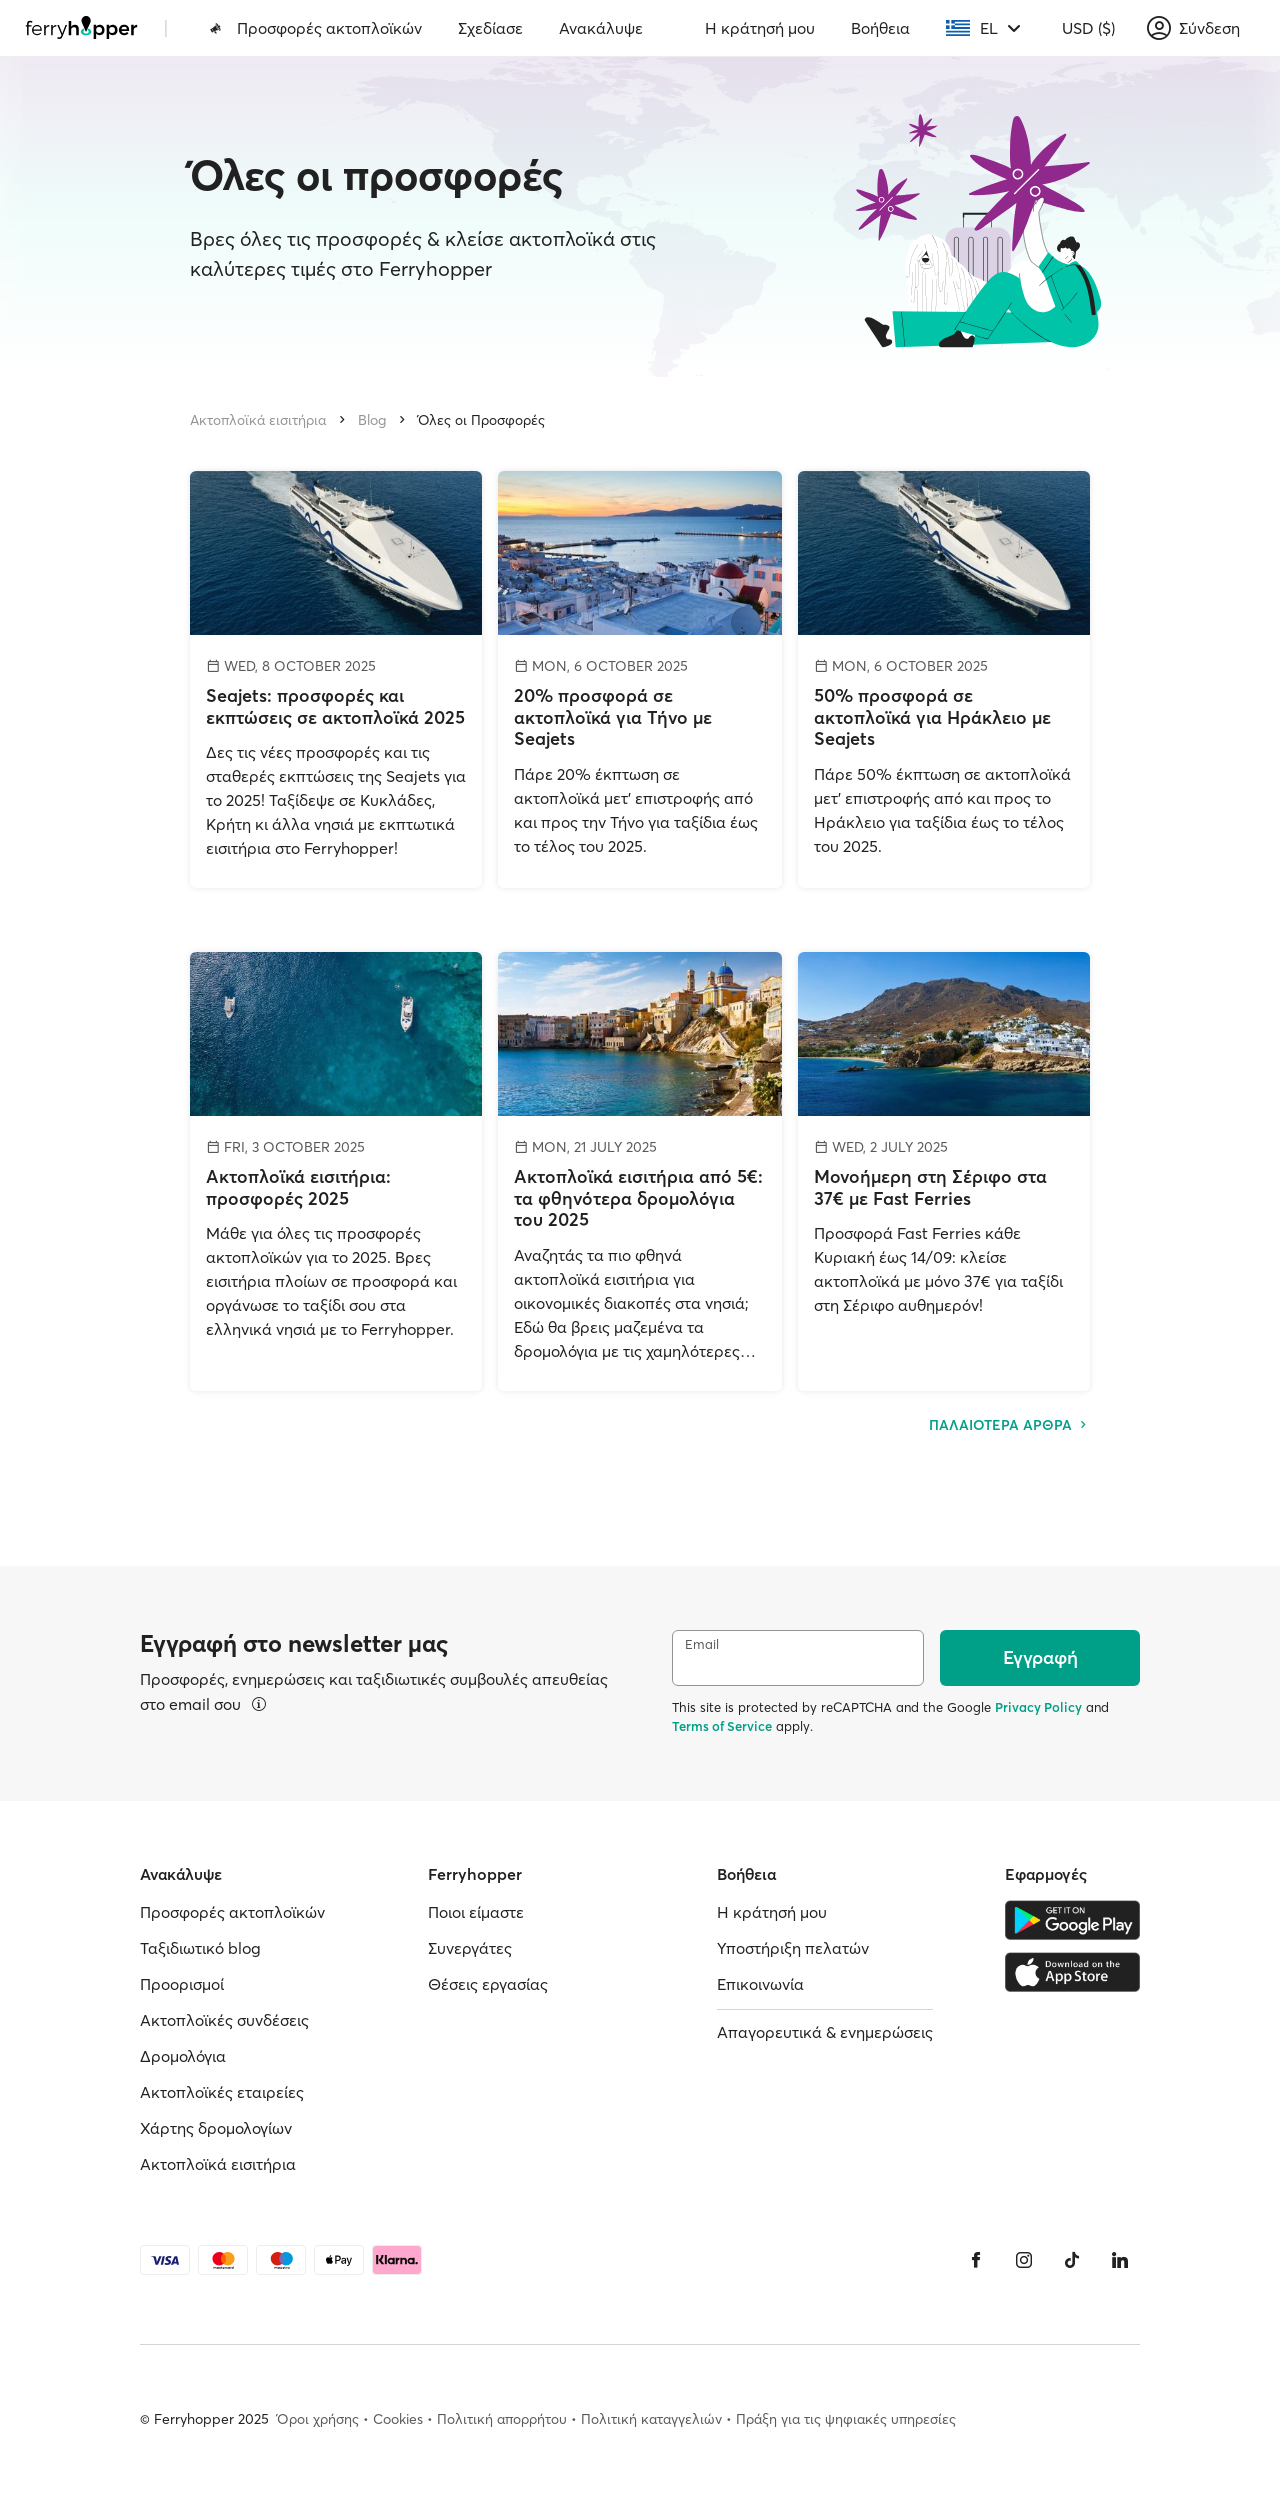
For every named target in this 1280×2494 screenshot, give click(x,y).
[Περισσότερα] (259, 1704)
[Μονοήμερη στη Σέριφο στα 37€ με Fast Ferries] (944, 1171)
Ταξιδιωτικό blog (200, 1948)
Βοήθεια (880, 28)
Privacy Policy (1038, 1707)
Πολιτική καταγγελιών (651, 2419)
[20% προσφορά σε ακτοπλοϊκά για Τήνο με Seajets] (640, 679)
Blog (372, 420)
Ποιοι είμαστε (476, 1912)
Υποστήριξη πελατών (793, 1948)
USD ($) (1088, 28)
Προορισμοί (182, 1984)
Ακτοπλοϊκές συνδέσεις (224, 2020)
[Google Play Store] (1072, 1920)
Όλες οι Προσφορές (481, 420)
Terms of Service (722, 1726)
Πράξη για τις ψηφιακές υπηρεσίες (846, 2419)
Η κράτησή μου (760, 28)
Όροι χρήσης (318, 2419)
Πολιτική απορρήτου (502, 2419)
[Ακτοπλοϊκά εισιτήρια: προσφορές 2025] (336, 1171)
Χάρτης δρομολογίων (216, 2128)
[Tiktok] (1072, 2260)
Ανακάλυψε (601, 28)
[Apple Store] (1072, 1972)
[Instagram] (1024, 2260)
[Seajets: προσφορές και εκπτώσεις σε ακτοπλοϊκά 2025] (336, 679)
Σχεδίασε (490, 28)
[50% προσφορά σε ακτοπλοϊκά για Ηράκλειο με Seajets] (944, 679)
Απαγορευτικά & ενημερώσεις (825, 2032)
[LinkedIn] (1120, 2260)
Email (702, 1644)
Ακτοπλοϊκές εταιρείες (222, 2092)
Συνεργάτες (470, 1948)
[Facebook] (976, 2260)
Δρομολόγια (183, 2056)
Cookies (398, 2419)
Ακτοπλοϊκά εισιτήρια (258, 420)
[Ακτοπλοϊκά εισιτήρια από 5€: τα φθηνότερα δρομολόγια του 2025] (640, 1171)
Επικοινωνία (760, 1984)
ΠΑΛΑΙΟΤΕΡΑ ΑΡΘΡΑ (1009, 1425)
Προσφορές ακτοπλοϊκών (315, 28)
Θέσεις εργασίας (488, 1984)
